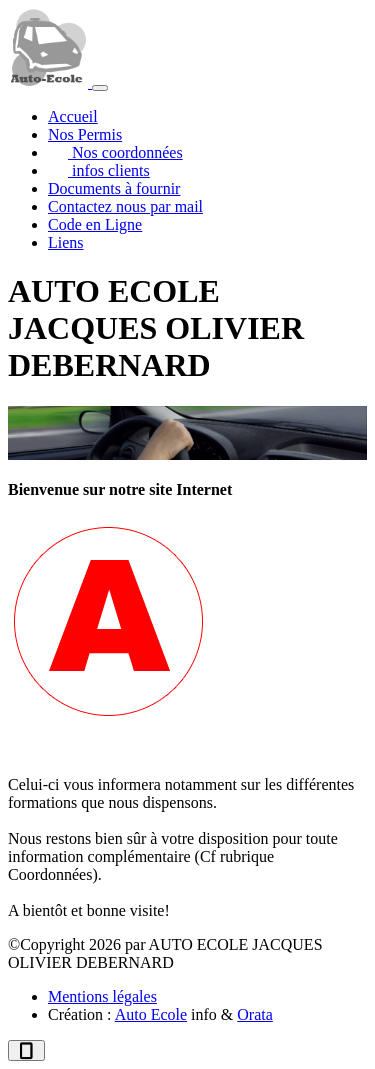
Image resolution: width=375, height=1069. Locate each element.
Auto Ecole (151, 1014)
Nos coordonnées (125, 152)
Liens (66, 242)
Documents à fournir (114, 188)
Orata (255, 1014)
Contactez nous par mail (125, 206)
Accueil (73, 116)
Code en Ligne (95, 224)
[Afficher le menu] (100, 88)
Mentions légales (102, 996)
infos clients (109, 170)
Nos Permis (85, 134)
